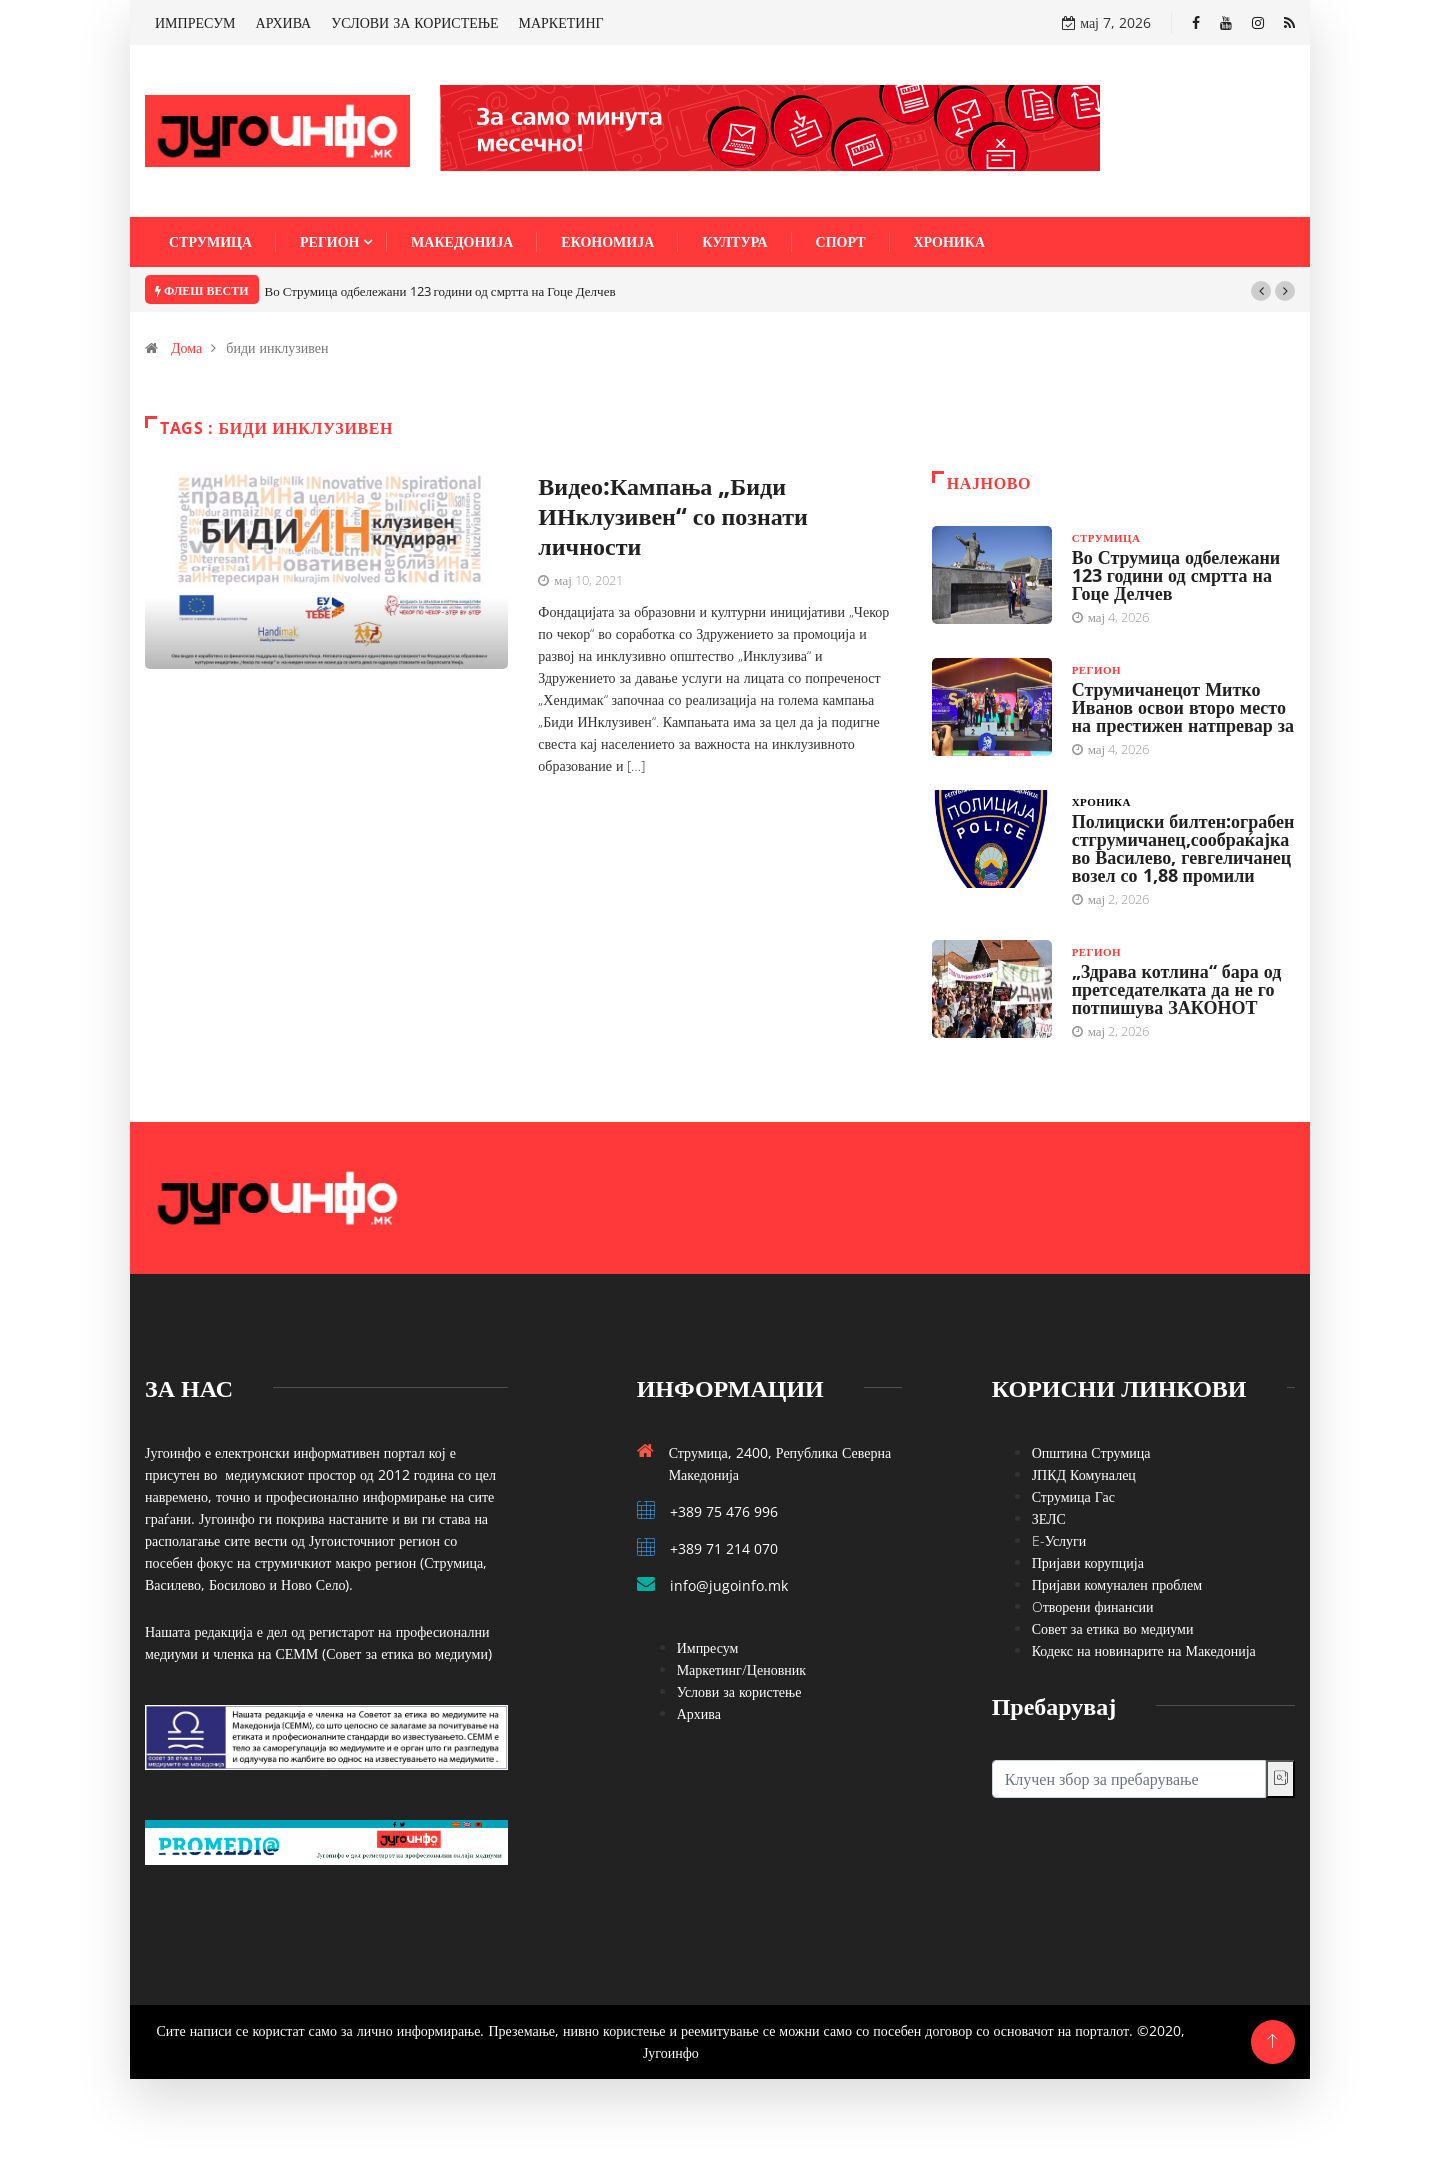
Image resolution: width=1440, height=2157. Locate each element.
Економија (607, 241)
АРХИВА (284, 22)
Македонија (462, 241)
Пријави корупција (1088, 1562)
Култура (734, 241)
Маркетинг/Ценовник (741, 1669)
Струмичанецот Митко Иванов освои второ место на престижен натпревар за (1183, 707)
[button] (1261, 291)
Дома (186, 347)
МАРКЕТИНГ (561, 22)
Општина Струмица (1091, 1452)
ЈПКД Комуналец (1084, 1474)
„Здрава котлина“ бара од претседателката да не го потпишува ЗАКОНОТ (1177, 989)
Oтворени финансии (1093, 1606)
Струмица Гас (1073, 1496)
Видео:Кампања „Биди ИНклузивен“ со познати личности (673, 515)
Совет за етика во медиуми (1113, 1628)
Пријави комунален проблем (1117, 1584)
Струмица (210, 241)
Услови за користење (739, 1691)
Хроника (950, 241)
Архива (699, 1713)
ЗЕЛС (1049, 1518)
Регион (329, 241)
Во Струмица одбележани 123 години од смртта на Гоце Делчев (440, 291)
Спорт (841, 241)
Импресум (708, 1647)
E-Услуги (1059, 1540)
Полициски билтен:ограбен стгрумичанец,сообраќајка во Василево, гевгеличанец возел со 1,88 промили (1183, 848)
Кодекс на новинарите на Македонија (1144, 1650)
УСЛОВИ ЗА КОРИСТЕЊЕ (414, 22)
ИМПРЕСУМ (195, 22)
